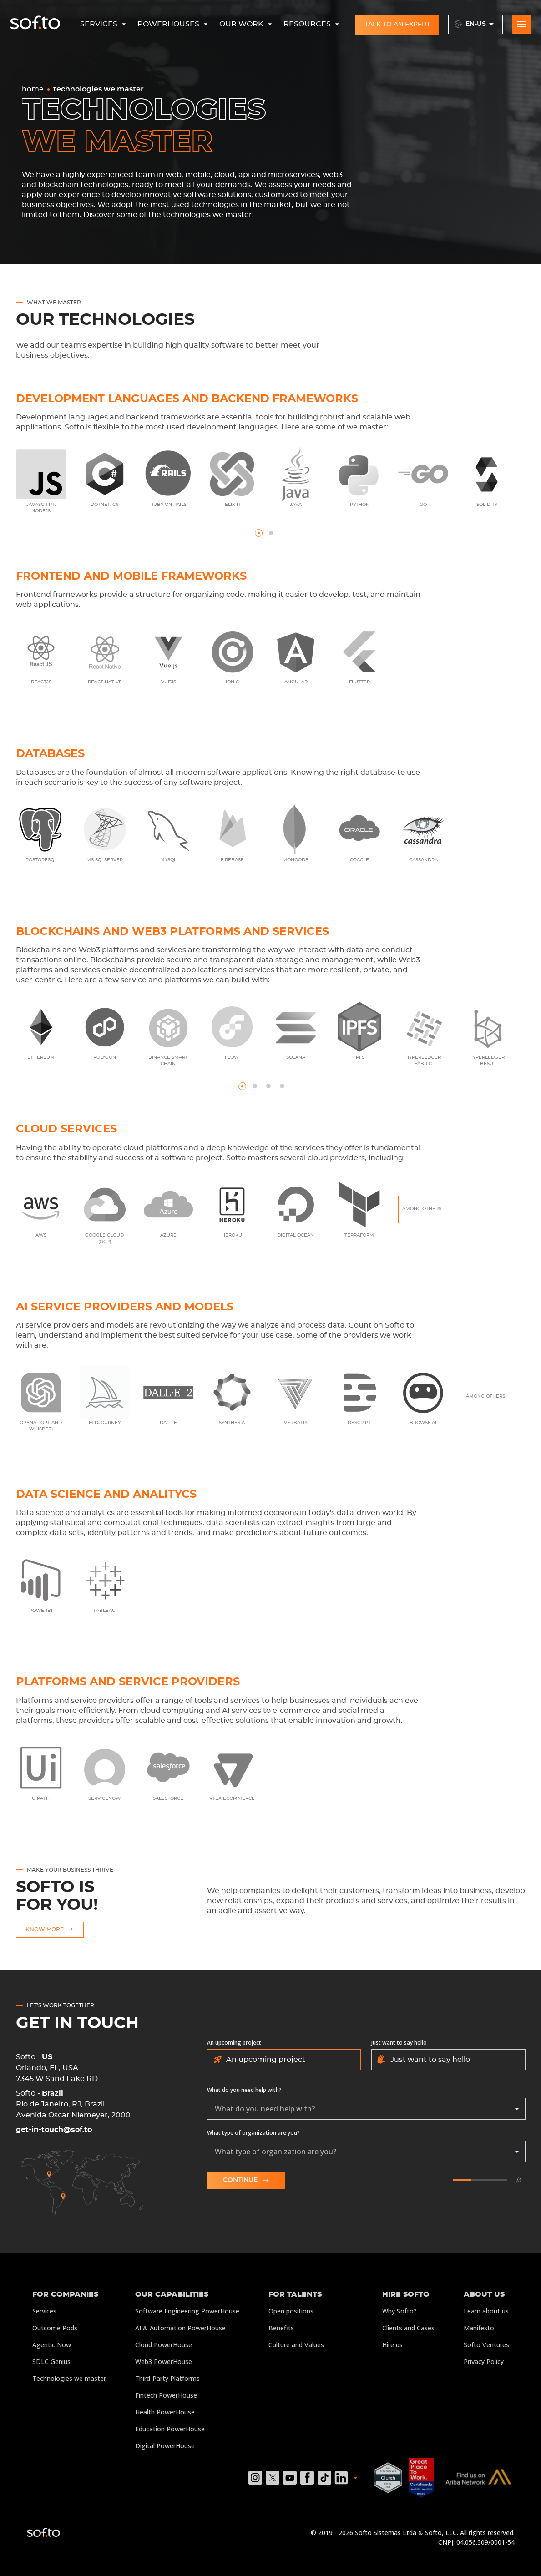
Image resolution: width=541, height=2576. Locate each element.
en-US (476, 24)
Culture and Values (296, 2344)
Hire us (392, 2344)
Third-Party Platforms (167, 2378)
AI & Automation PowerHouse (180, 2327)
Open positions (290, 2311)
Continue (246, 2180)
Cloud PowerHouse (163, 2344)
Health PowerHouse (165, 2412)
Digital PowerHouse (165, 2445)
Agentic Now (51, 2344)
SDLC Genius (51, 2361)
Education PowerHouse (170, 2428)
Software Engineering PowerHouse (187, 2311)
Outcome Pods (54, 2327)
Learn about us (486, 2311)
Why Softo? (399, 2311)
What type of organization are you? (253, 2133)
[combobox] (366, 2109)
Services (44, 2311)
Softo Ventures (486, 2344)
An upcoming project (234, 2042)
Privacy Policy (484, 2361)
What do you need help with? (244, 2090)
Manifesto (479, 2327)
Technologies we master (69, 2378)
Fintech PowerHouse (166, 2395)
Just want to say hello (399, 2042)
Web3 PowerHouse (163, 2361)
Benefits (281, 2327)
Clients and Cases (408, 2327)
